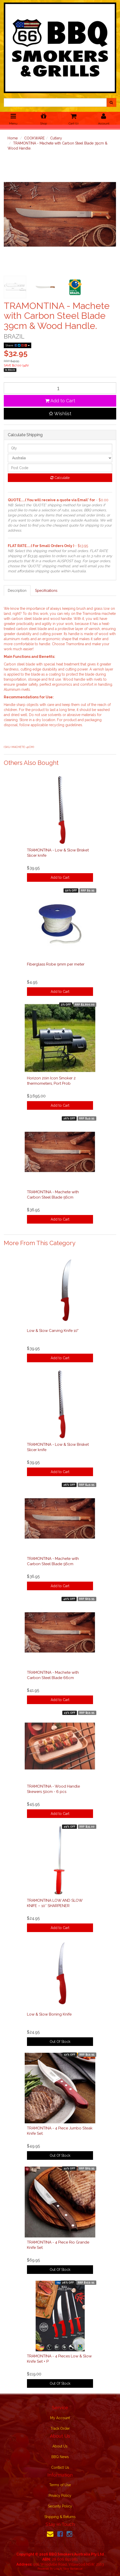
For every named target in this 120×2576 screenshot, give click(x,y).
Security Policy (60, 2506)
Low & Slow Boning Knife (49, 2014)
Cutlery (56, 138)
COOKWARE (34, 138)
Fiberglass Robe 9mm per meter (55, 964)
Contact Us (60, 2467)
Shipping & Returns (60, 2517)
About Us (60, 2446)
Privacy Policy (60, 2496)
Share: (17, 345)
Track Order (60, 2428)
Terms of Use (60, 2485)
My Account (60, 2418)
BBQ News (60, 2457)
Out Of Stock (60, 2042)
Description (17, 591)
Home (13, 138)
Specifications (46, 591)
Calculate (60, 478)
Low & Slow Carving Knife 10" (52, 1330)
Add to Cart (60, 400)
